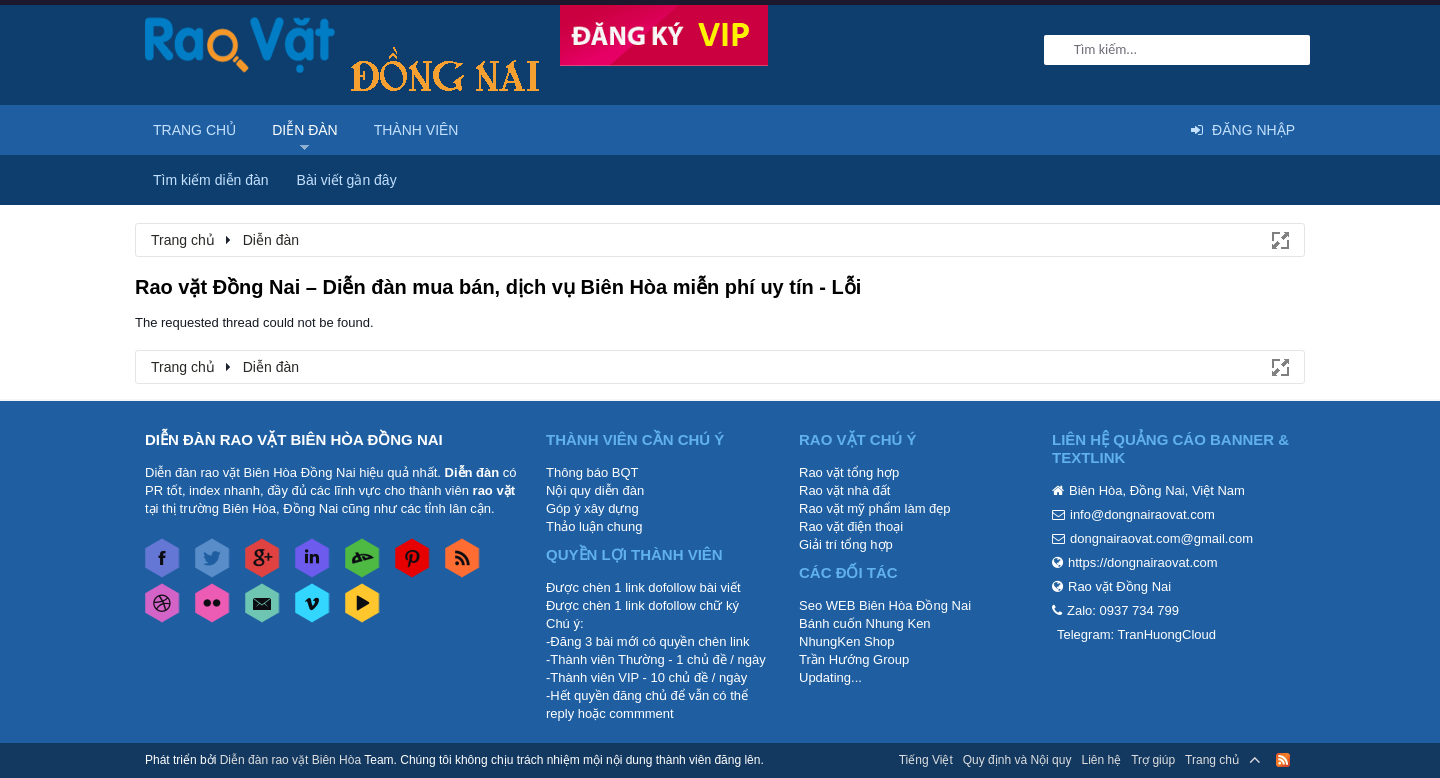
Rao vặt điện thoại (851, 526)
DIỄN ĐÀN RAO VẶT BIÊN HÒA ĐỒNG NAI (294, 439)
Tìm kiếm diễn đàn (211, 180)
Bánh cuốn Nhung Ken (865, 623)
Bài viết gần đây (347, 180)
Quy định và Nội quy (1017, 760)
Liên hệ (1101, 760)
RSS (1283, 760)
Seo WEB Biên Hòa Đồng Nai (885, 605)
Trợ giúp (1153, 760)
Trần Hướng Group (854, 659)
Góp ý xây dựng (592, 508)
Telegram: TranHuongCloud (1136, 634)
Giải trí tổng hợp (846, 544)
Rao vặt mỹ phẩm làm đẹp (875, 508)
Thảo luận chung (594, 526)
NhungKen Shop (846, 641)
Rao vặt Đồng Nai (1119, 586)
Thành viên (416, 130)
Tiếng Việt (926, 760)
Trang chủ (194, 130)
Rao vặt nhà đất (844, 490)
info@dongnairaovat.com (1142, 514)
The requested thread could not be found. (254, 322)
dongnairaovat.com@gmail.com (1161, 538)
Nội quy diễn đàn (595, 490)
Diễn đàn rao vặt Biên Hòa (290, 760)
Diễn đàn (305, 130)
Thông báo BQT (592, 472)
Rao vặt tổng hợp (849, 472)
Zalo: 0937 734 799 (1123, 610)
